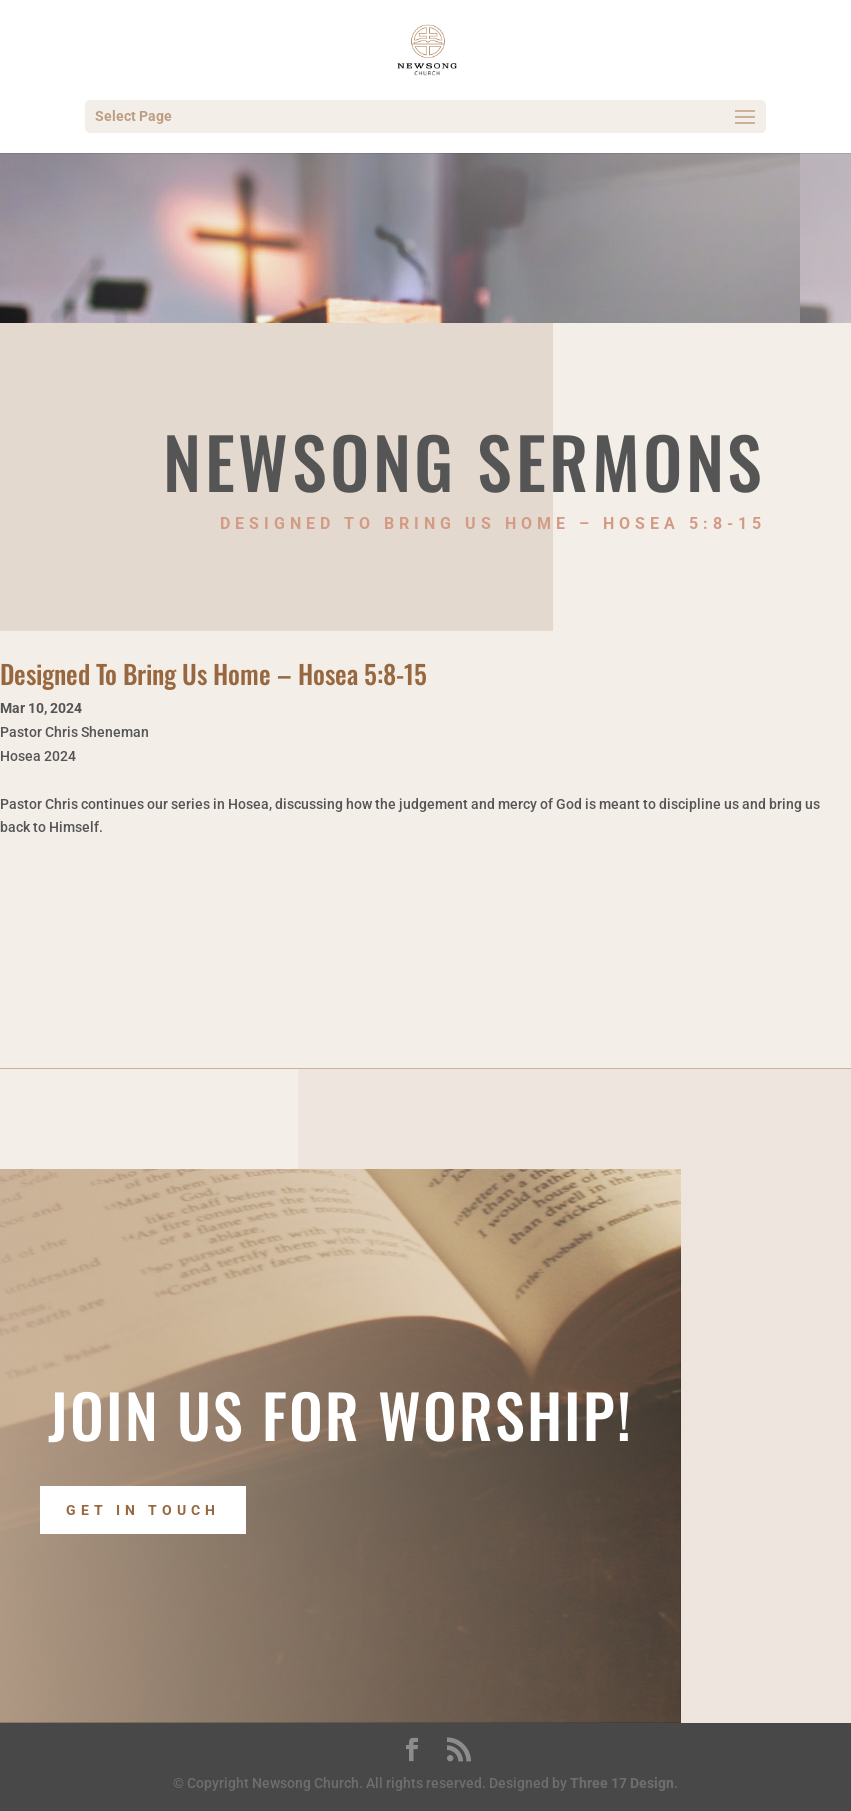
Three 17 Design (622, 1783)
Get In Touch (143, 1510)
